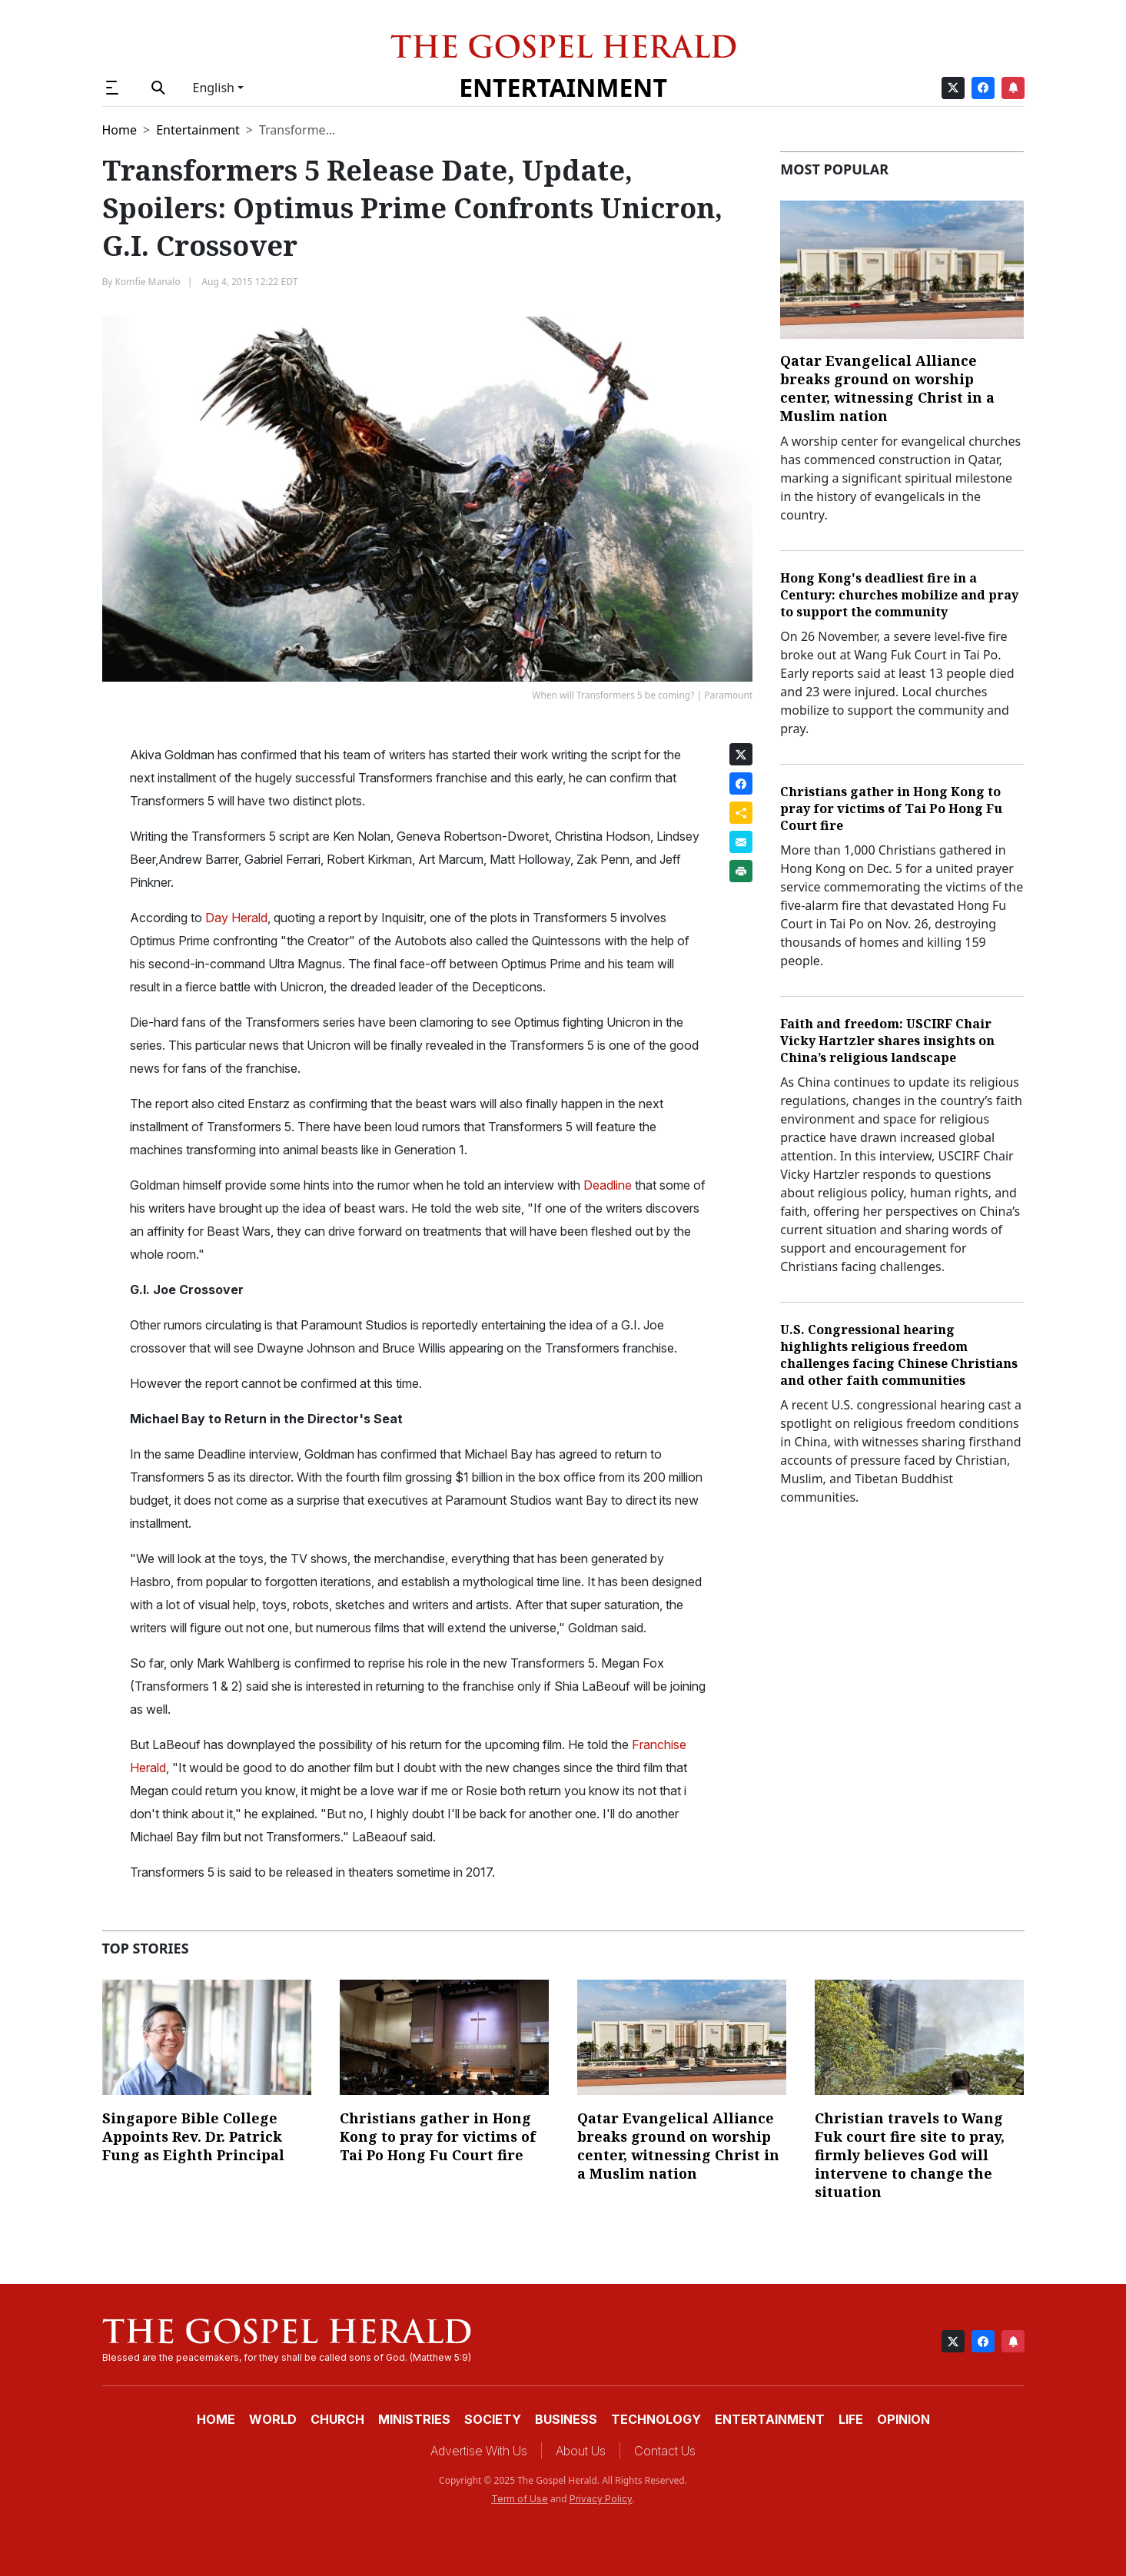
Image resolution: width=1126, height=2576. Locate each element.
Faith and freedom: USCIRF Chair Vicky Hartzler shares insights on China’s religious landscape (887, 1040)
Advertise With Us (478, 2450)
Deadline (606, 1185)
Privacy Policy (601, 2499)
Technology (656, 2419)
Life (851, 2419)
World (273, 2419)
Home (120, 129)
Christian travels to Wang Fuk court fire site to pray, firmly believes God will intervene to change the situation (910, 2155)
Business (566, 2419)
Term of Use (519, 2499)
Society (492, 2419)
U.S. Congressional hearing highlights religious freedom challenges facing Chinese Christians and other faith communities (899, 1355)
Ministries (414, 2419)
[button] (118, 88)
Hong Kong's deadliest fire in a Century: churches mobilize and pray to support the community (899, 594)
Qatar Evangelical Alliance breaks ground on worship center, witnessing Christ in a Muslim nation (887, 388)
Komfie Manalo (148, 281)
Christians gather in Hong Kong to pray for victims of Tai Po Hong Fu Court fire (891, 808)
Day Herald (236, 917)
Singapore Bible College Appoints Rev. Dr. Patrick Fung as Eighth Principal (193, 2136)
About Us (581, 2450)
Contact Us (665, 2450)
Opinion (903, 2419)
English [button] (213, 87)
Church (337, 2419)
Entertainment (563, 87)
